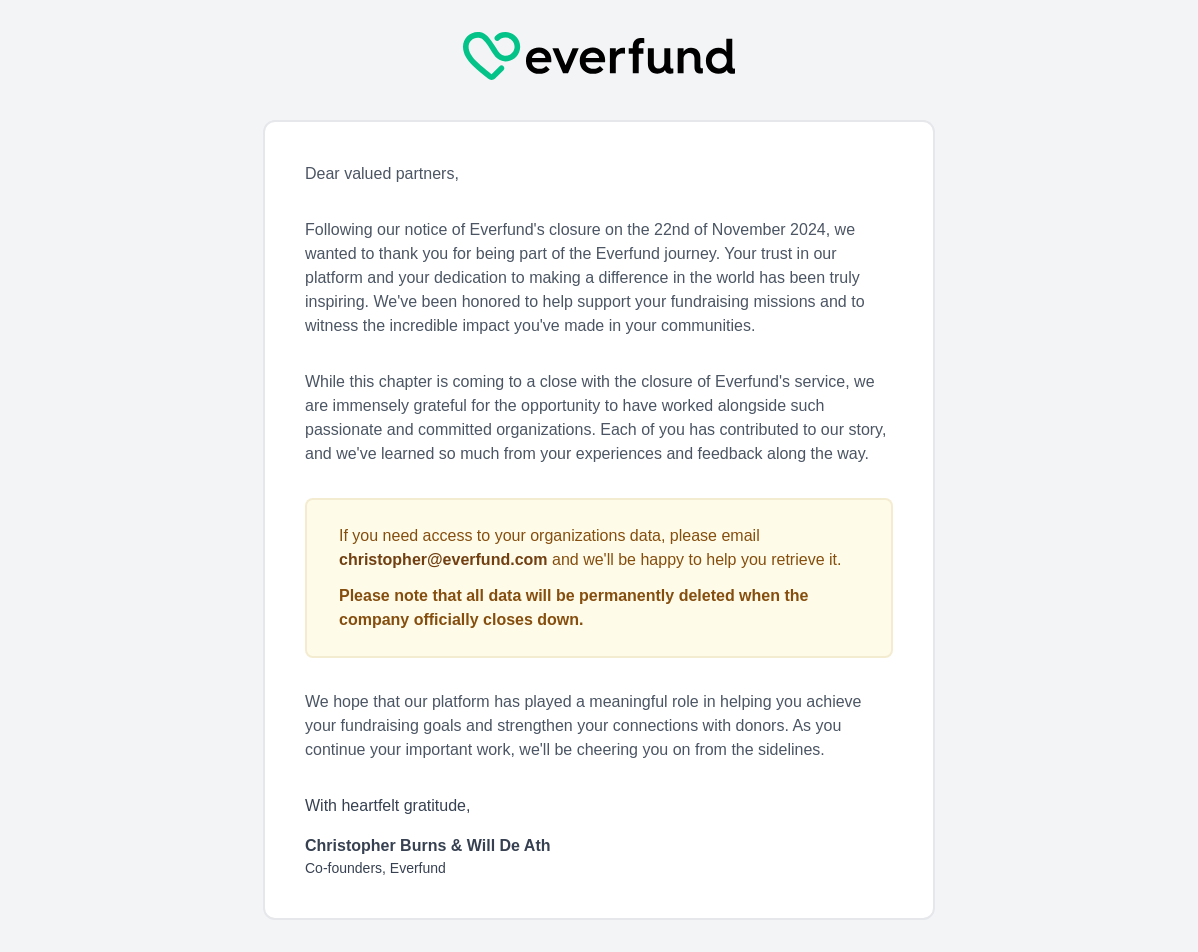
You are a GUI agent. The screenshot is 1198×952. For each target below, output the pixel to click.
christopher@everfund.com (443, 559)
